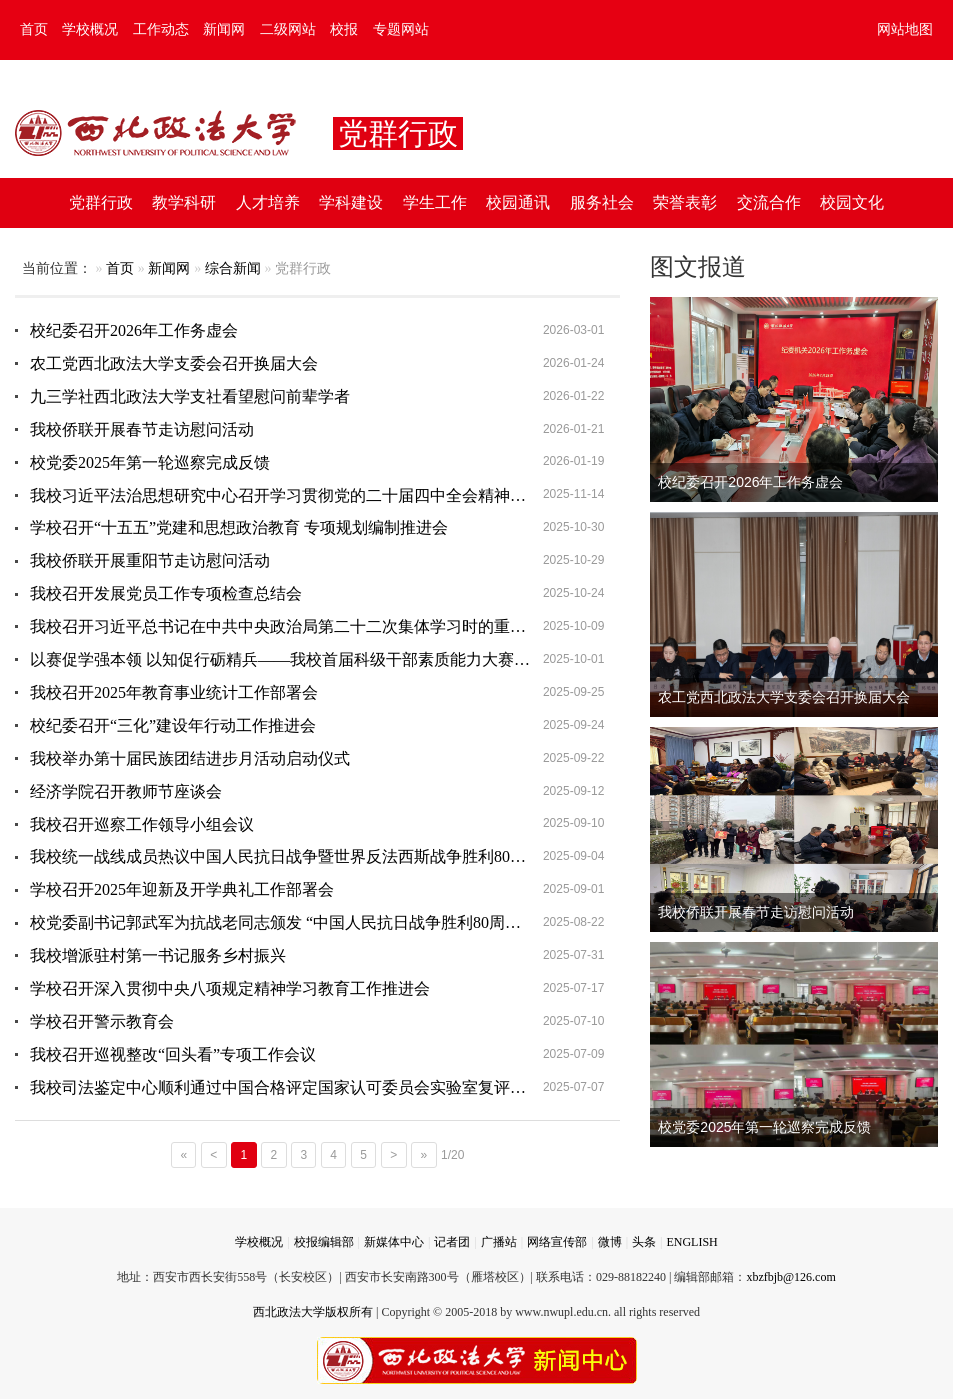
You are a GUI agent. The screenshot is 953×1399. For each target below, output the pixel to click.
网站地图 (905, 29)
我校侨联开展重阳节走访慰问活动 (150, 560)
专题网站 (401, 29)
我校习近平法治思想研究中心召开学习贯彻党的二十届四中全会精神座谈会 (294, 495)
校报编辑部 (324, 1242)
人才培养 (268, 202)
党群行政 (101, 202)
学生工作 (435, 202)
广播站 (499, 1242)
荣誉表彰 (685, 202)
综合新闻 (233, 268)
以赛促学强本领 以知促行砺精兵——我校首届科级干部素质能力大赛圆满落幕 (304, 659)
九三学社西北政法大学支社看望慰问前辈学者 (190, 396)
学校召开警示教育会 (102, 1021)
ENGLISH (691, 1242)
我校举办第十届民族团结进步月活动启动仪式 (190, 758)
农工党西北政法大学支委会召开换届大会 (174, 363)
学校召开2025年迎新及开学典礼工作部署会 (182, 889)
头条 (644, 1242)
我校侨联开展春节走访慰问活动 (142, 429)
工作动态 (161, 29)
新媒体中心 (394, 1242)
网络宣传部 (557, 1242)
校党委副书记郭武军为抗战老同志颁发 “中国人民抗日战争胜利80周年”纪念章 (303, 922)
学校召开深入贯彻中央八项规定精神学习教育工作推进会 (230, 988)
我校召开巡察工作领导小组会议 (142, 824)
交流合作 (769, 202)
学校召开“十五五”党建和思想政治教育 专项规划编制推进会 (239, 527)
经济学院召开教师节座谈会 (126, 791)
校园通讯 (518, 202)
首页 (34, 29)
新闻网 (224, 29)
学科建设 (351, 202)
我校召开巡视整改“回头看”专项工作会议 (173, 1054)
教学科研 (184, 202)
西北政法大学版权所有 (313, 1312)
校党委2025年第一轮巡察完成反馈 (150, 462)
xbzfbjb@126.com (790, 1277)
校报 (344, 29)
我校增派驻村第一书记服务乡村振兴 (158, 955)
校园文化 (852, 202)
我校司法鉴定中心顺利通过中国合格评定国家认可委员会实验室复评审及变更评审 (318, 1087)
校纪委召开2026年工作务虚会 (134, 330)
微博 (610, 1242)
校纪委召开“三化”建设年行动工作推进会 (173, 725)
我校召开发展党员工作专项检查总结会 (166, 593)
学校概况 (90, 29)
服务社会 (602, 202)
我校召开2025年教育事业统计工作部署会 (174, 692)
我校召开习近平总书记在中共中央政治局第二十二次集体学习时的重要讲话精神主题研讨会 (325, 626)
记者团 (452, 1242)
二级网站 (288, 29)
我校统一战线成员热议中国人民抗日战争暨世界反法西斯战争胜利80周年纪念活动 (318, 856)
